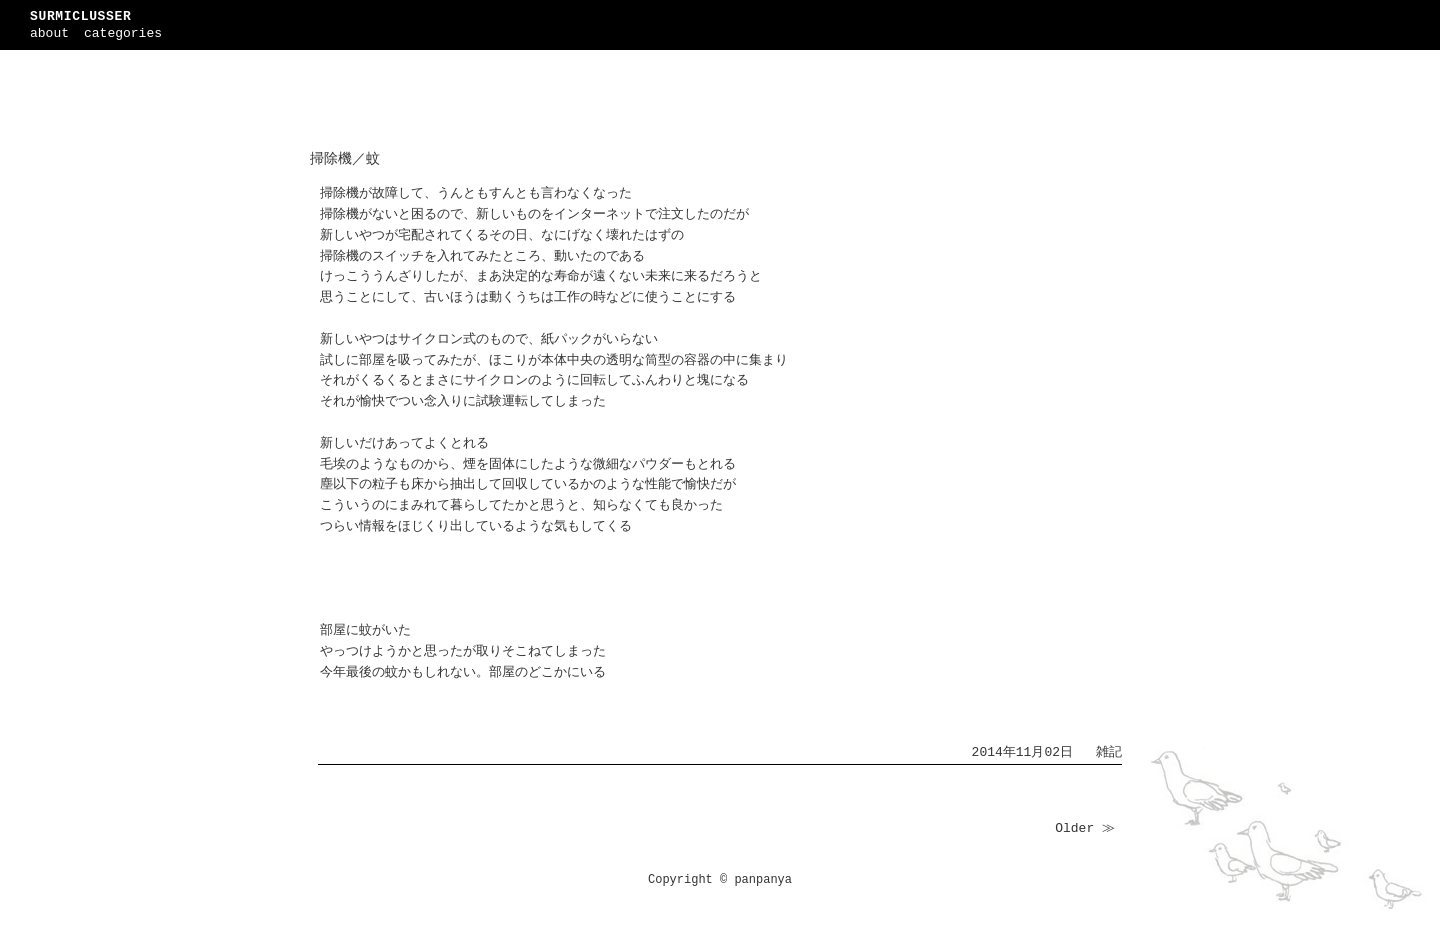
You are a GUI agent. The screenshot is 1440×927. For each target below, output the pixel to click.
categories (123, 33)
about (49, 33)
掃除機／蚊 (345, 159)
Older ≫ (1085, 828)
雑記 (1109, 752)
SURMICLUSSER (80, 16)
